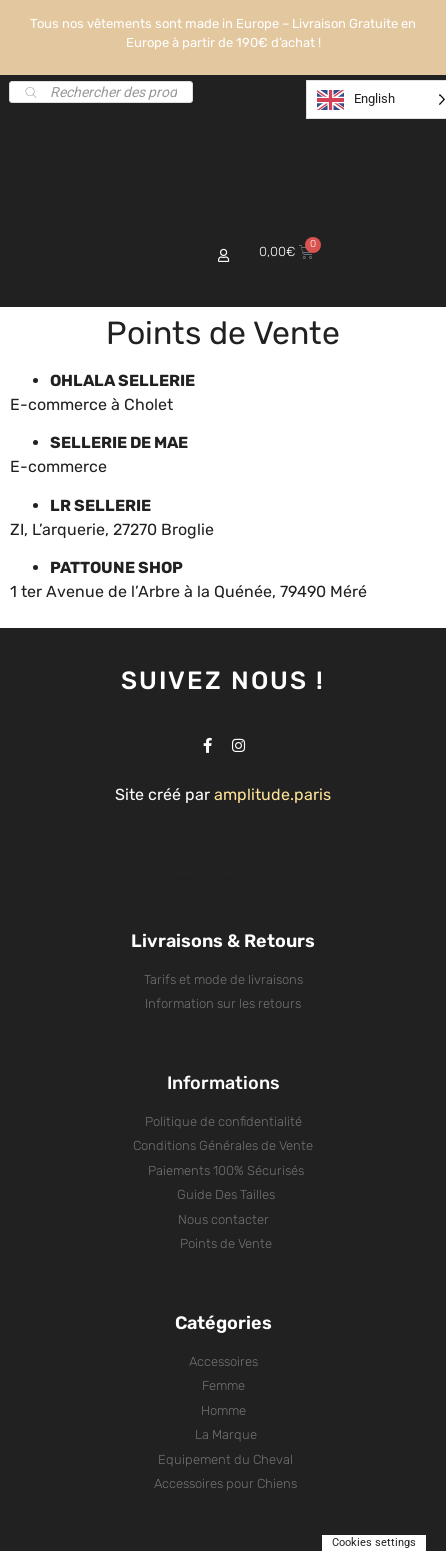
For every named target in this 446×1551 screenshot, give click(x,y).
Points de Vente (223, 333)
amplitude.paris (272, 794)
